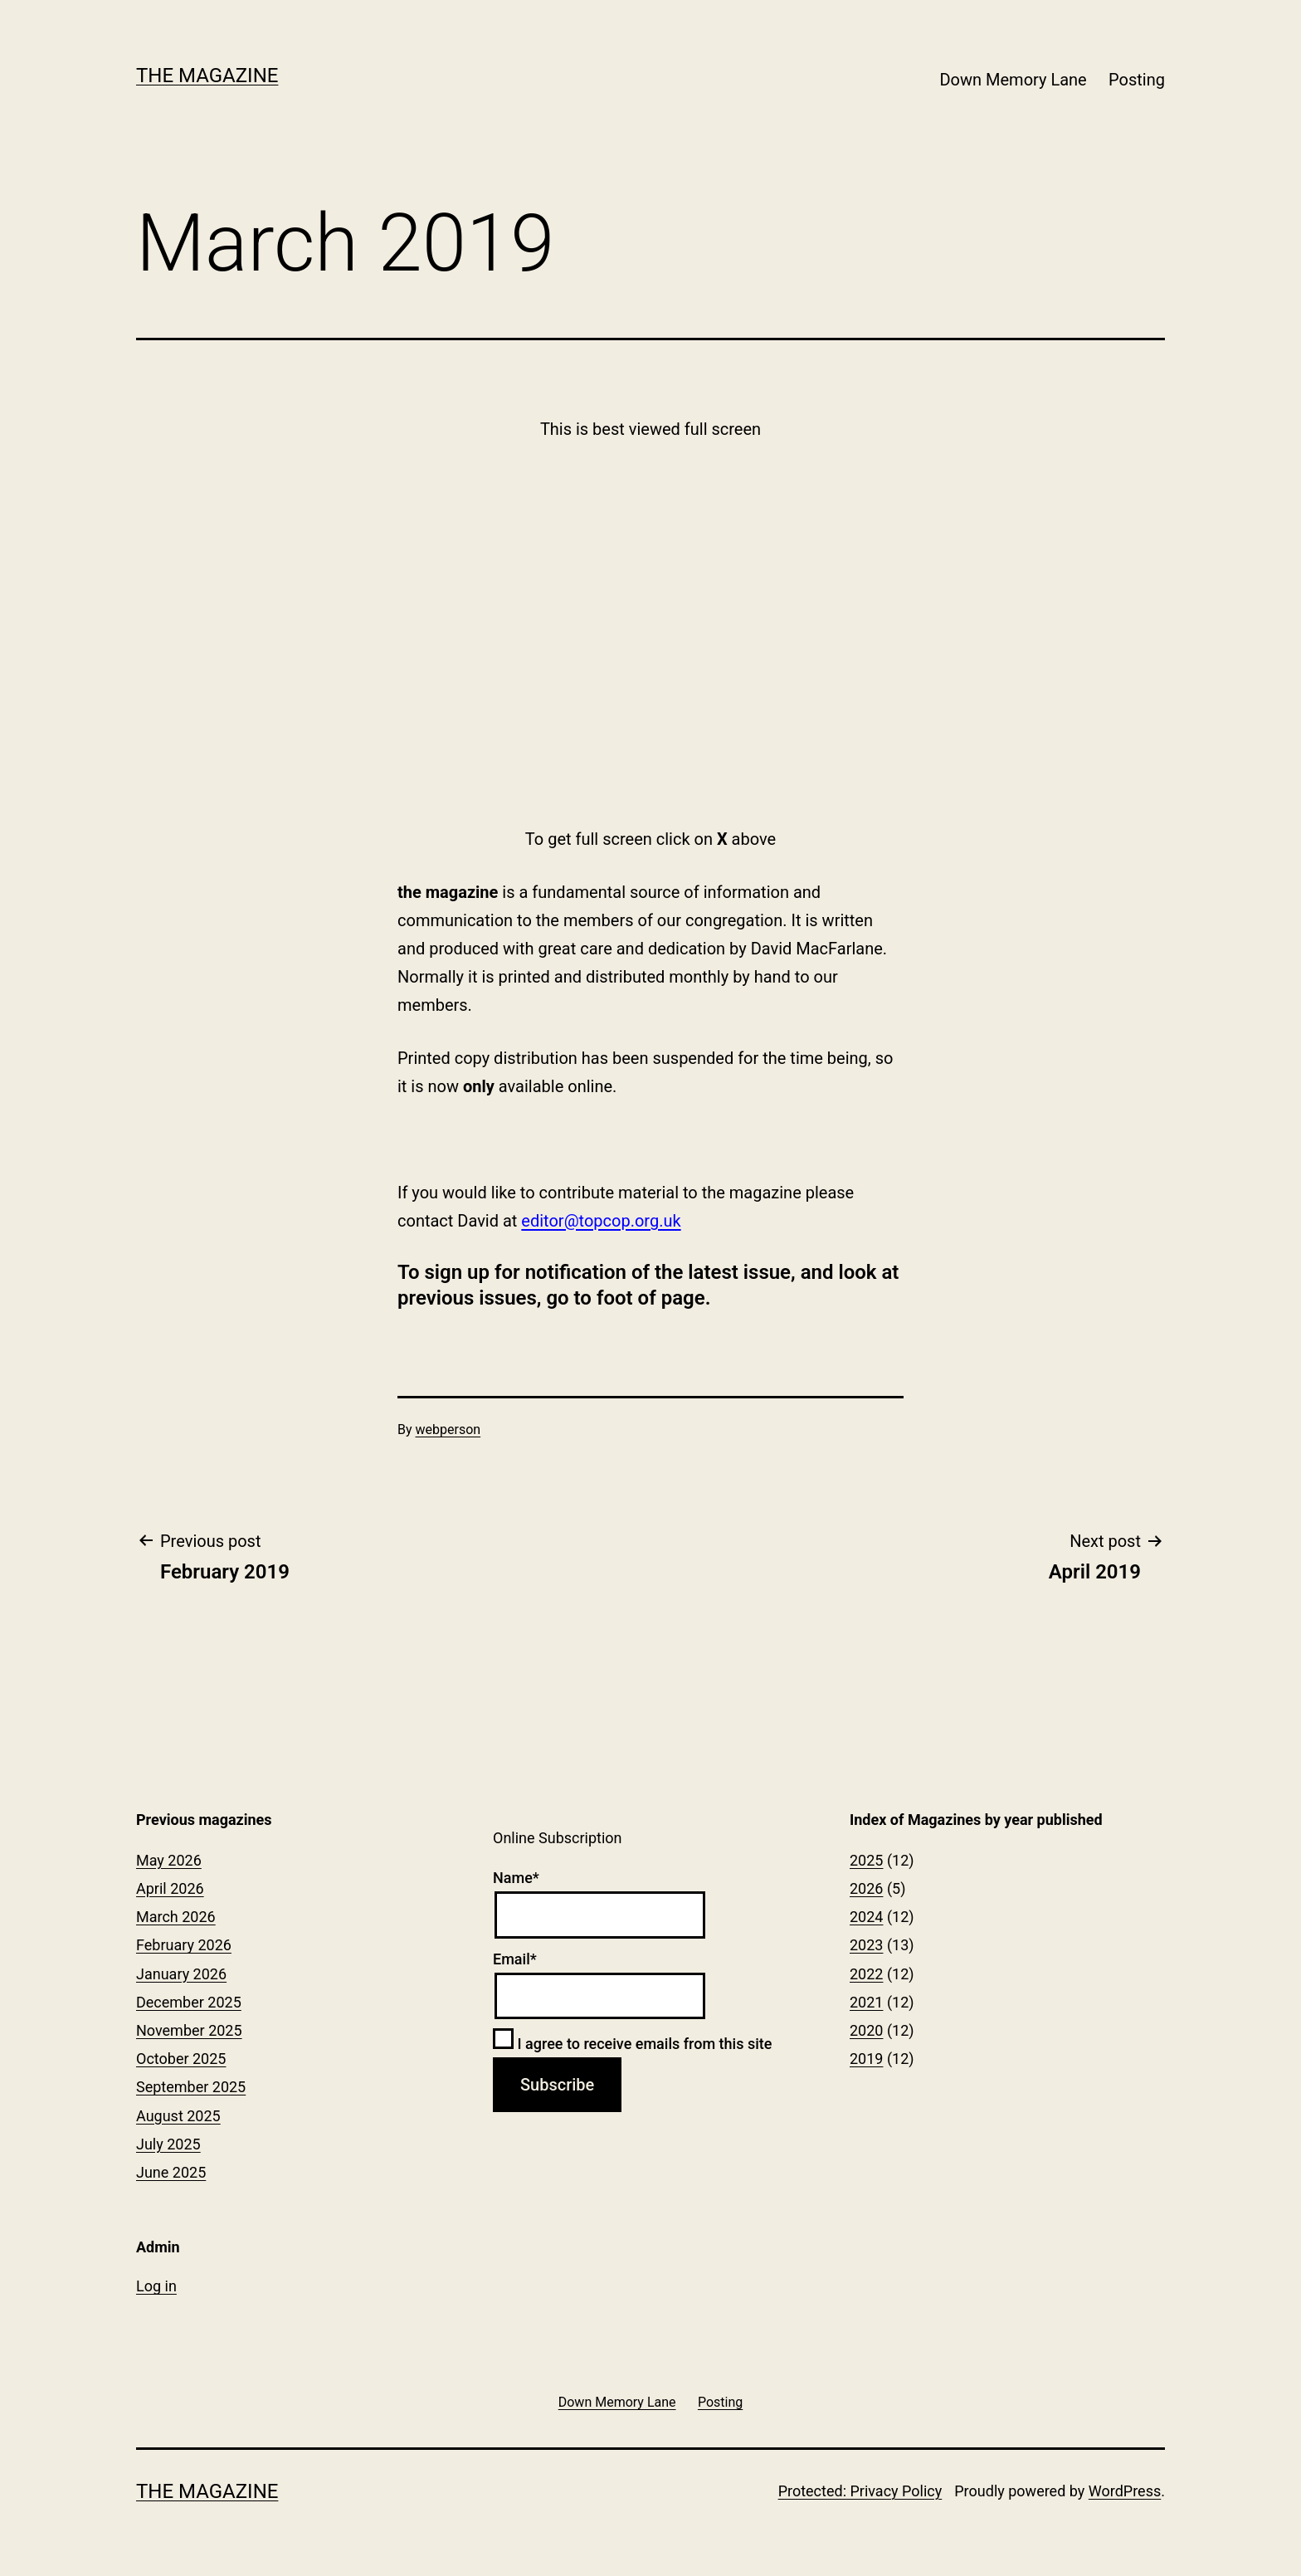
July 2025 (168, 2144)
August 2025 (178, 2116)
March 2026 (176, 1916)
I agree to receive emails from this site (632, 2043)
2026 (866, 1888)
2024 (866, 1916)
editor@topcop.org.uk (600, 1221)
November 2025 (189, 2030)
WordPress (1125, 2491)
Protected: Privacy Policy (860, 2491)
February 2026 (183, 1945)
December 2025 (188, 2002)
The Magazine (207, 75)
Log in (156, 2286)
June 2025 (171, 2172)
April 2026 (170, 1888)
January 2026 (181, 1974)
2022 (866, 1974)
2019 (866, 2058)
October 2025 (181, 2058)
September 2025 (191, 2086)
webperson (448, 1429)
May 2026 (169, 1860)
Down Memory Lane (1012, 80)
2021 (866, 2002)
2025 (866, 1860)
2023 (866, 1945)
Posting (1137, 80)
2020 (866, 2030)
